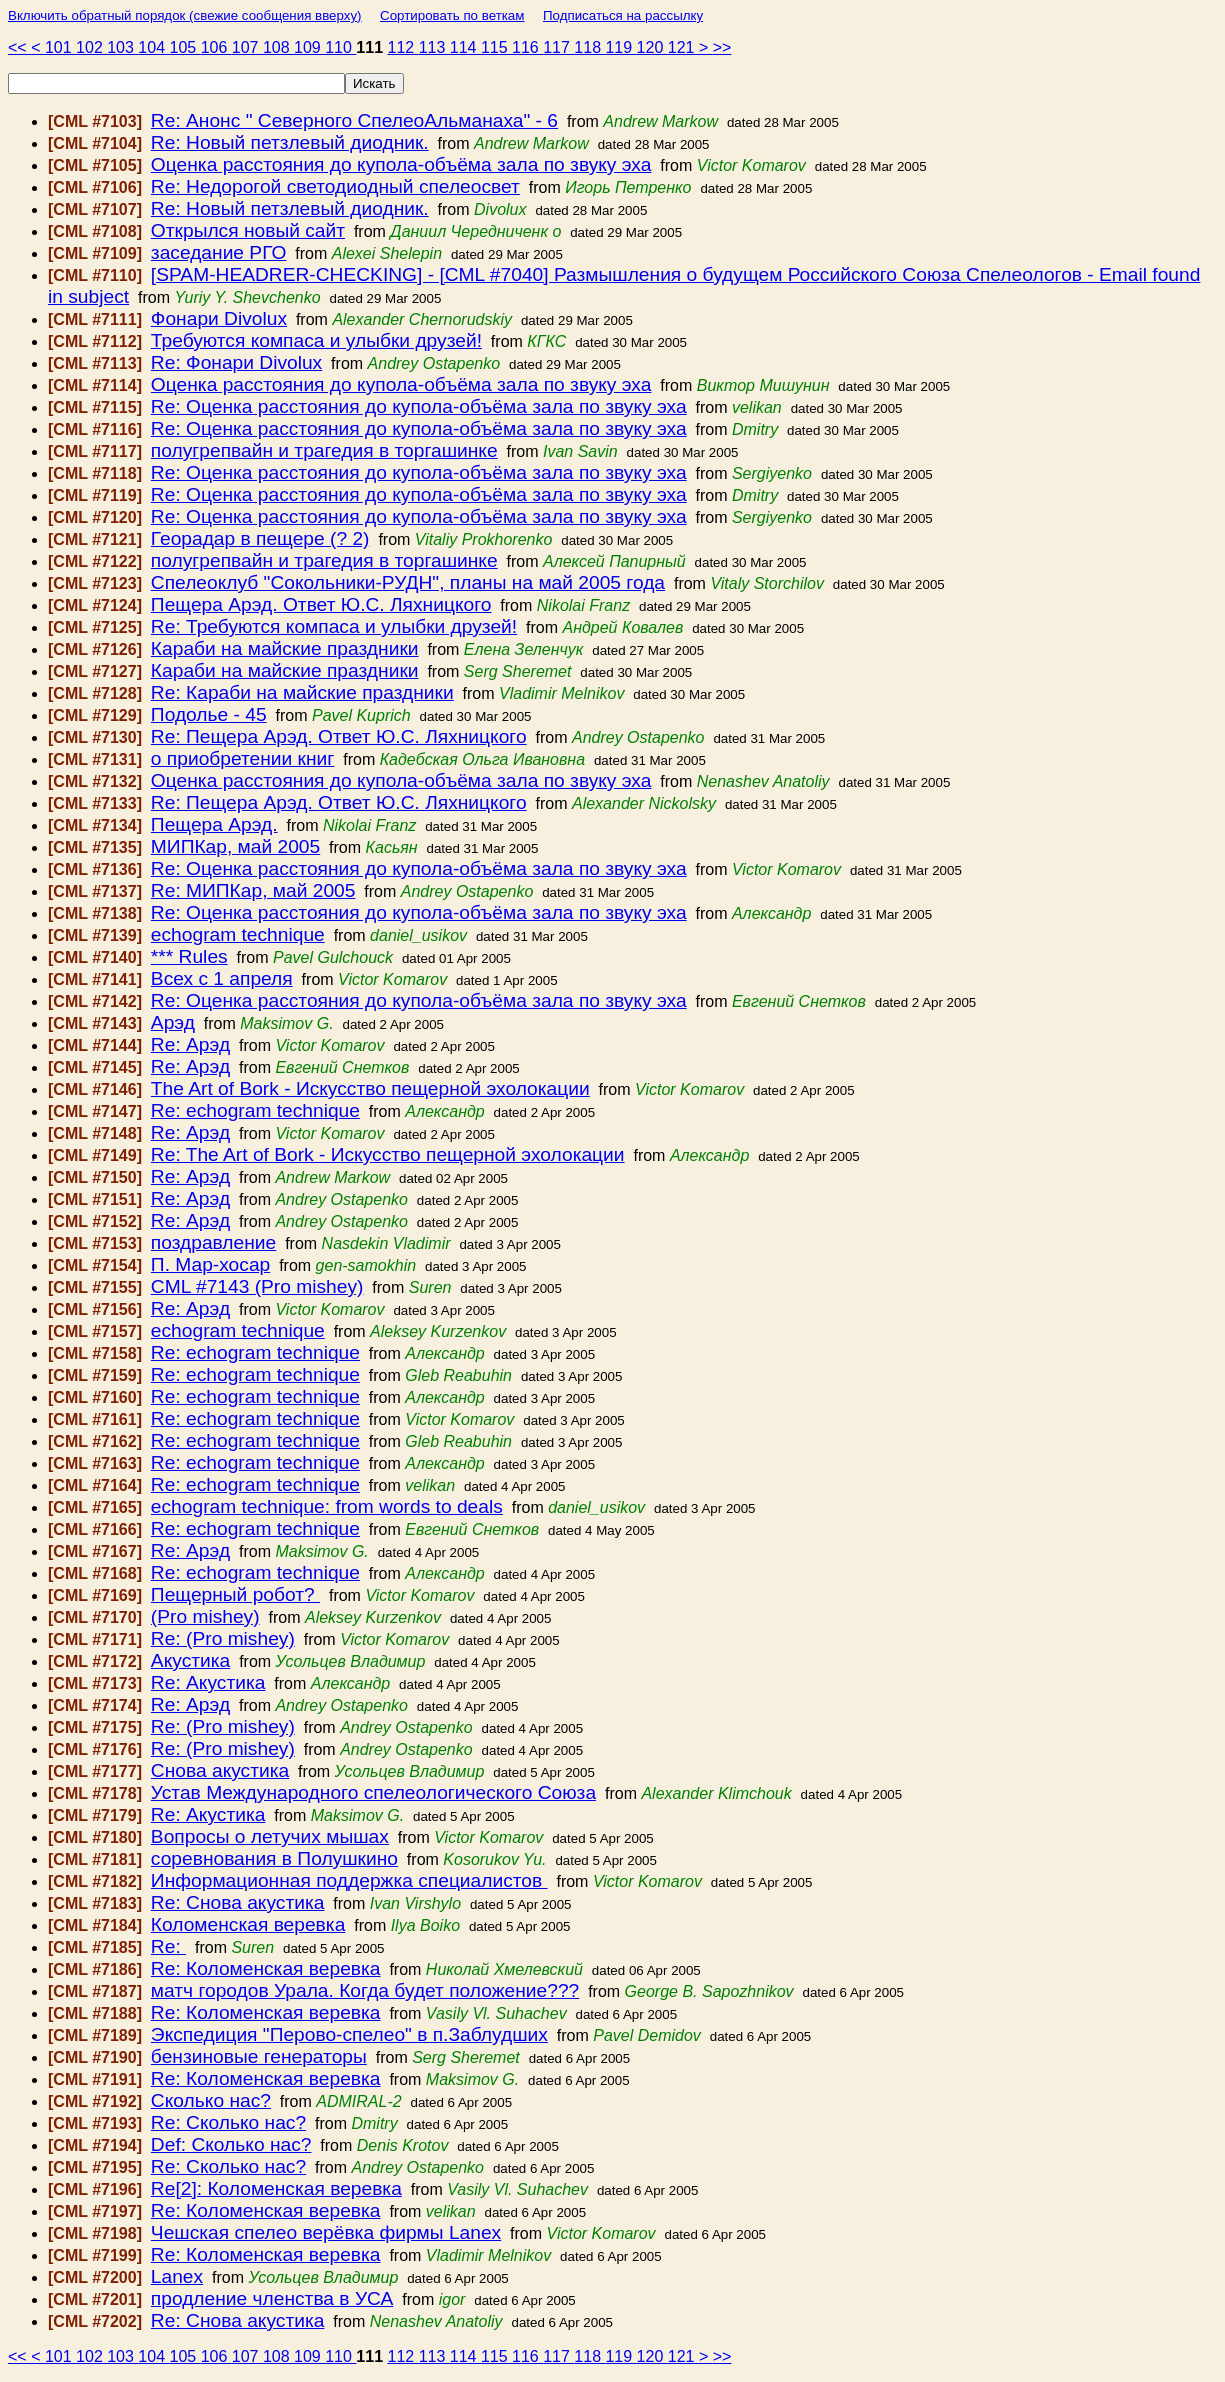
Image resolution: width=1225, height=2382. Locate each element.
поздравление (213, 1242)
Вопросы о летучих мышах (270, 1836)
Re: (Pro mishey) (223, 1638)
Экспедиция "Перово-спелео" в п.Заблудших (349, 2034)
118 (589, 47)
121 (683, 47)
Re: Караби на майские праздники (302, 692)
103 (122, 47)
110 (340, 47)
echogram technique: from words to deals (327, 1506)
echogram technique (238, 934)
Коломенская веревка (248, 1924)
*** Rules (189, 956)
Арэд (173, 1022)
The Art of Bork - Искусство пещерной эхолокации (370, 1088)
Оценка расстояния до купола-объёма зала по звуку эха (401, 164)
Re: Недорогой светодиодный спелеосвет (335, 186)
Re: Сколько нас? (228, 2122)
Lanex (177, 2276)
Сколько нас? (211, 2100)
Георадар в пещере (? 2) (260, 538)
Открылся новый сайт (248, 230)
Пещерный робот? (235, 1594)
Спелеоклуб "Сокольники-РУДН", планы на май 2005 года (408, 582)
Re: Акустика (208, 1682)
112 (402, 47)
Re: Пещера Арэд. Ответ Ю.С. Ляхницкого (339, 736)
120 (652, 47)
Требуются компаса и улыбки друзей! (316, 340)
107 (247, 47)
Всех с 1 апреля (222, 978)
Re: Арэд (190, 1044)
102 (91, 47)
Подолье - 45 (209, 714)
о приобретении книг (242, 758)
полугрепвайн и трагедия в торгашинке (324, 450)
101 (60, 47)
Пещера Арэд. (214, 824)
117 (558, 47)
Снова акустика (220, 1770)
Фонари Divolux (219, 318)
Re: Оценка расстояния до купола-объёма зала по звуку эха (419, 406)
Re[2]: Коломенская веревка (276, 2188)
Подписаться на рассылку (623, 15)
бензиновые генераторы (259, 2056)
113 (434, 47)
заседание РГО (219, 252)
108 (278, 47)
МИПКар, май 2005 (235, 846)
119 (620, 47)
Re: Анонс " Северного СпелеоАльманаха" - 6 (354, 120)
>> (722, 47)
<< (19, 47)
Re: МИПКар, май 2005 (253, 890)
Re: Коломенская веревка (266, 1968)
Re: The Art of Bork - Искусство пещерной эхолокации (388, 1154)
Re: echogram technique (255, 1110)
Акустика (190, 1660)
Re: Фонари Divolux (236, 362)
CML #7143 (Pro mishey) (257, 1286)
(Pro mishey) (205, 1616)
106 (216, 47)
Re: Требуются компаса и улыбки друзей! (334, 626)
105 (185, 47)
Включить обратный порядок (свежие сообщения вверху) (185, 15)
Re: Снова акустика (238, 1902)
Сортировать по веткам (452, 15)
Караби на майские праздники (285, 648)
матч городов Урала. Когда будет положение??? (365, 1990)
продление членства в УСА (272, 2298)
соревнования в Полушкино (274, 1858)
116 (527, 47)
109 (309, 47)
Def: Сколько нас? (231, 2144)
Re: (168, 1946)
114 (465, 47)
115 (496, 47)
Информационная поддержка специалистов (349, 1880)
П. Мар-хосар (210, 1264)
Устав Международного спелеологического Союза (373, 1792)
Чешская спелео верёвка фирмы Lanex (326, 2232)
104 (153, 47)
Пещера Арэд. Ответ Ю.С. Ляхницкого (321, 604)
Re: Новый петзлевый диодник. (290, 142)
